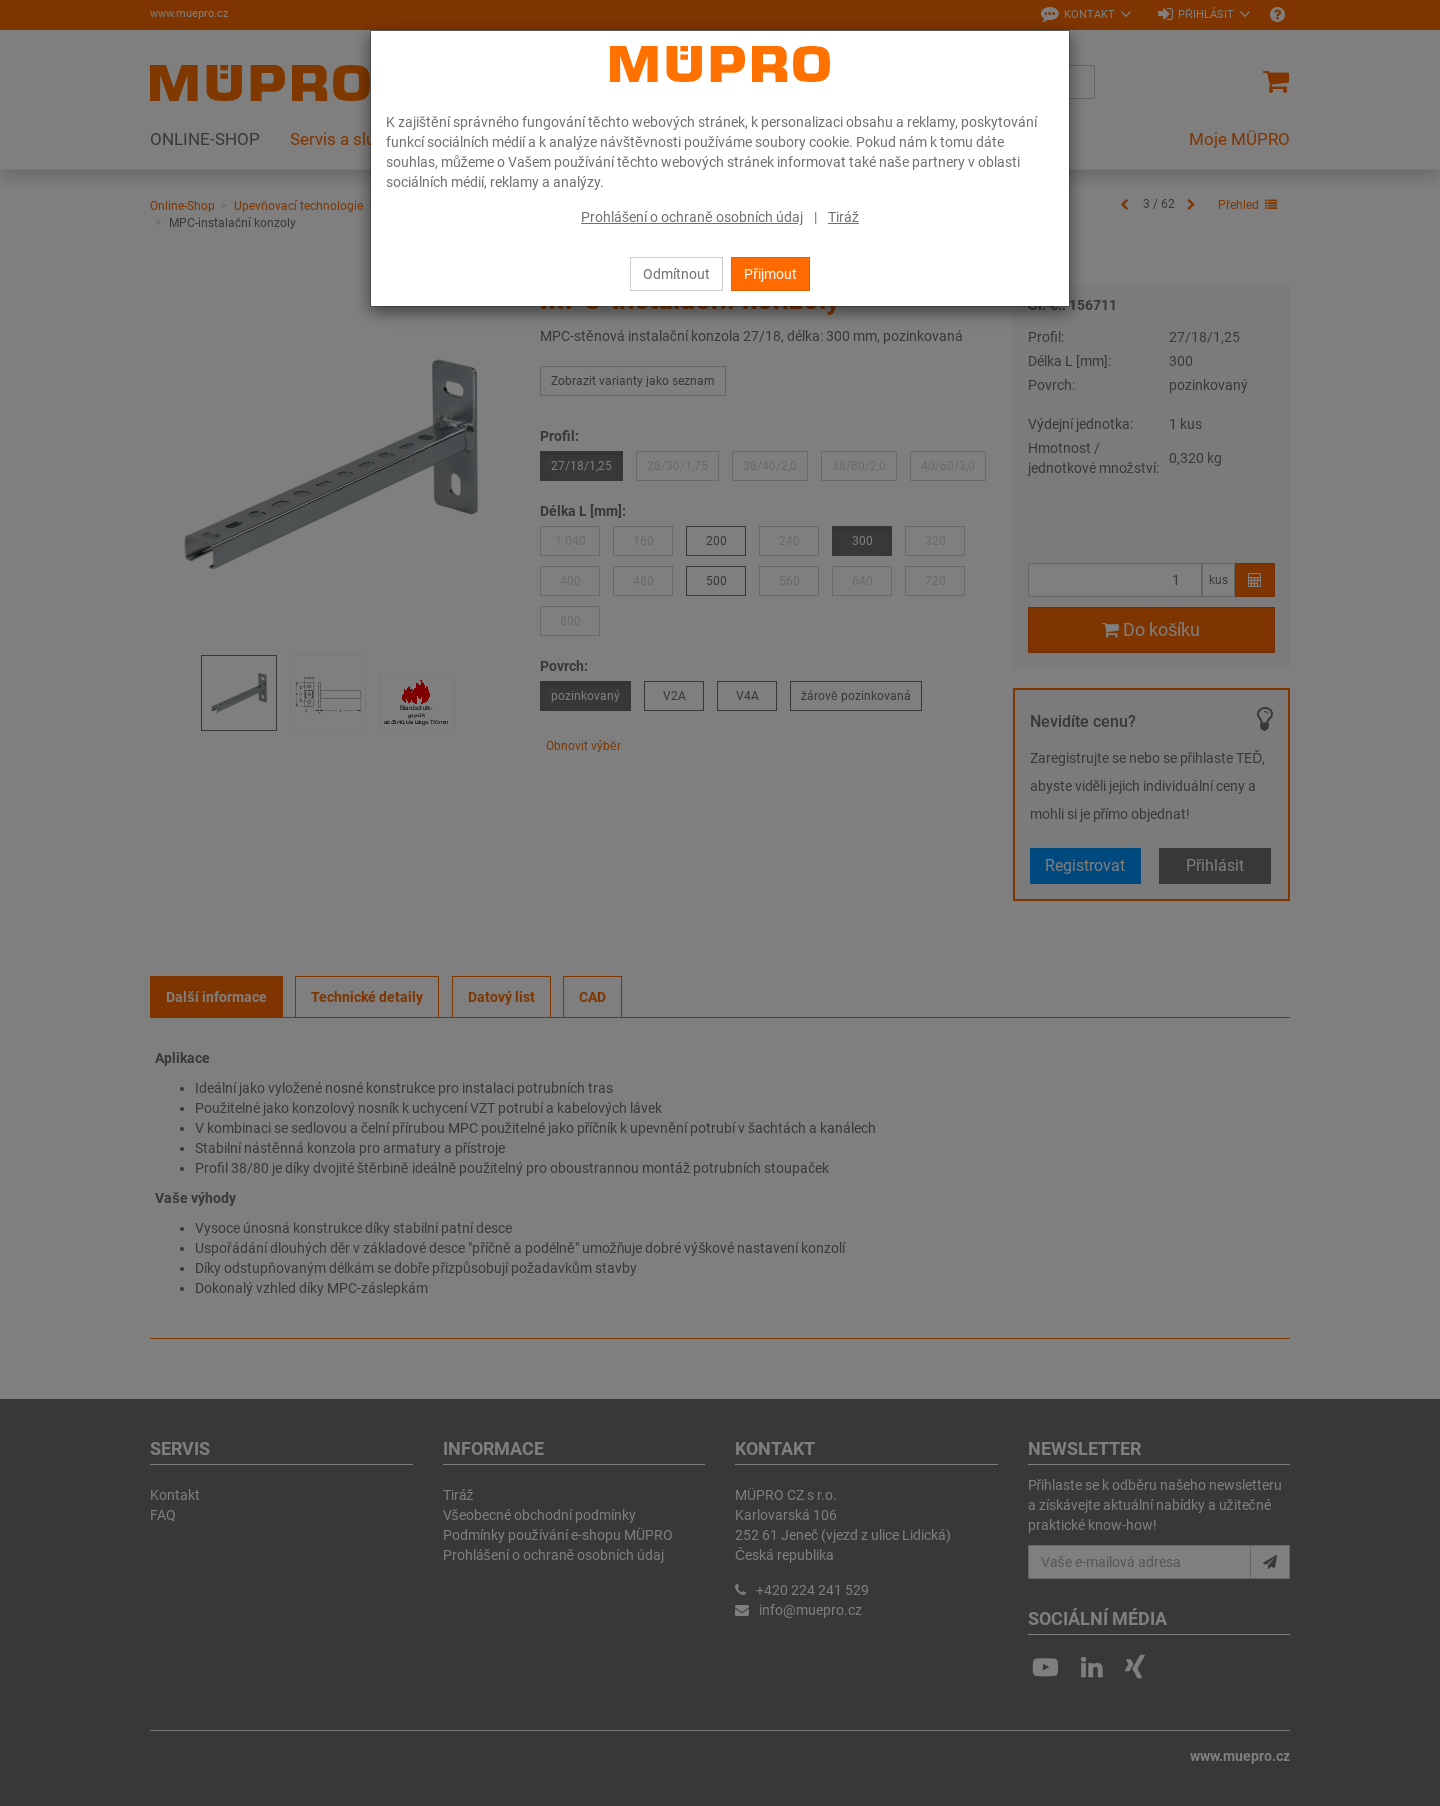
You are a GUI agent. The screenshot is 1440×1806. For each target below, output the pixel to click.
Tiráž (843, 217)
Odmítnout (676, 274)
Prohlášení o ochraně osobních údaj (692, 217)
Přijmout (770, 274)
